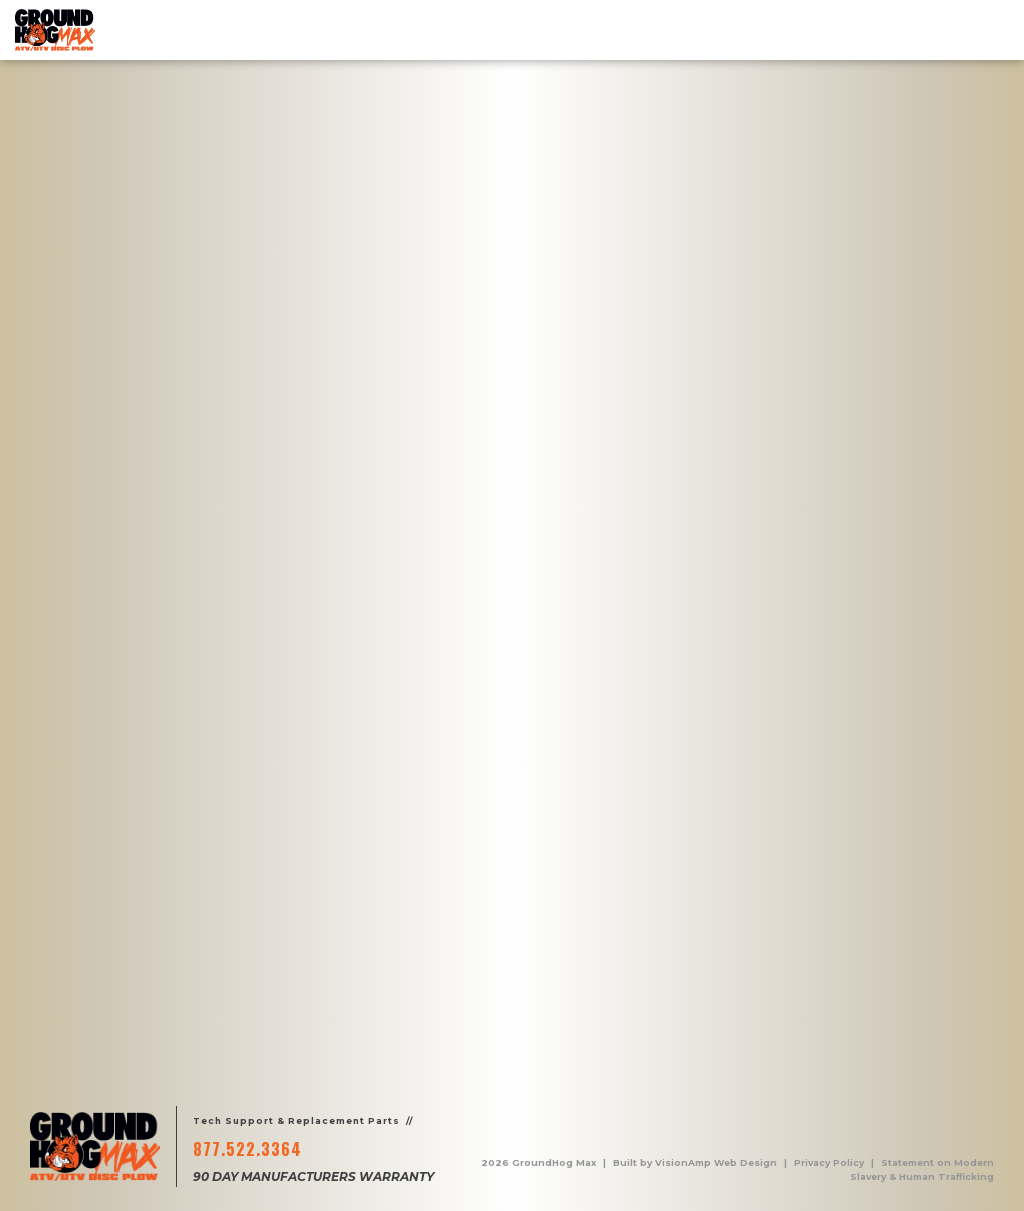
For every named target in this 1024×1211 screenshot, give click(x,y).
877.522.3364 (247, 1149)
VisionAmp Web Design (716, 1162)
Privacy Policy (829, 1162)
